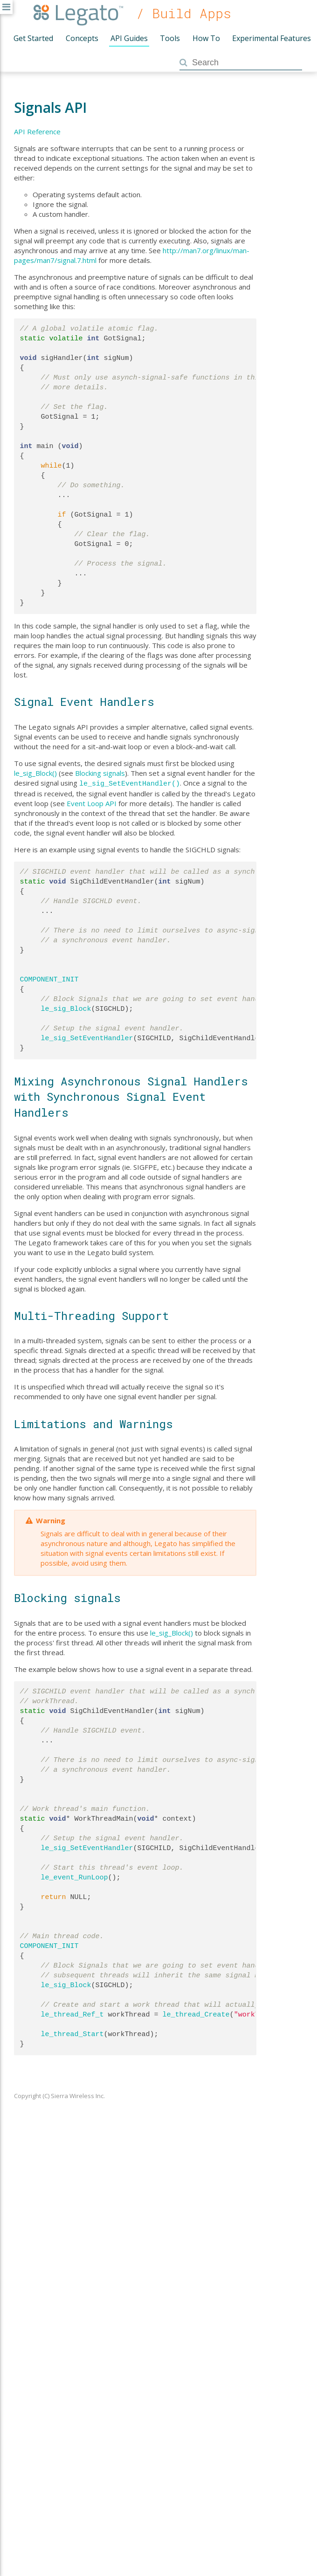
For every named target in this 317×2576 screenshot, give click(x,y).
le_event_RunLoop (74, 1876)
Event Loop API (92, 802)
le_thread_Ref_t (72, 2013)
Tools (170, 38)
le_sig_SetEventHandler (87, 1037)
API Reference (37, 131)
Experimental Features (271, 38)
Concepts (82, 38)
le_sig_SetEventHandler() (129, 782)
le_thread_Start (72, 2033)
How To (206, 38)
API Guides (129, 38)
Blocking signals (100, 773)
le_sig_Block (66, 1008)
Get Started (33, 38)
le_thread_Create (196, 2013)
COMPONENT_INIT (49, 978)
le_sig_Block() (35, 773)
